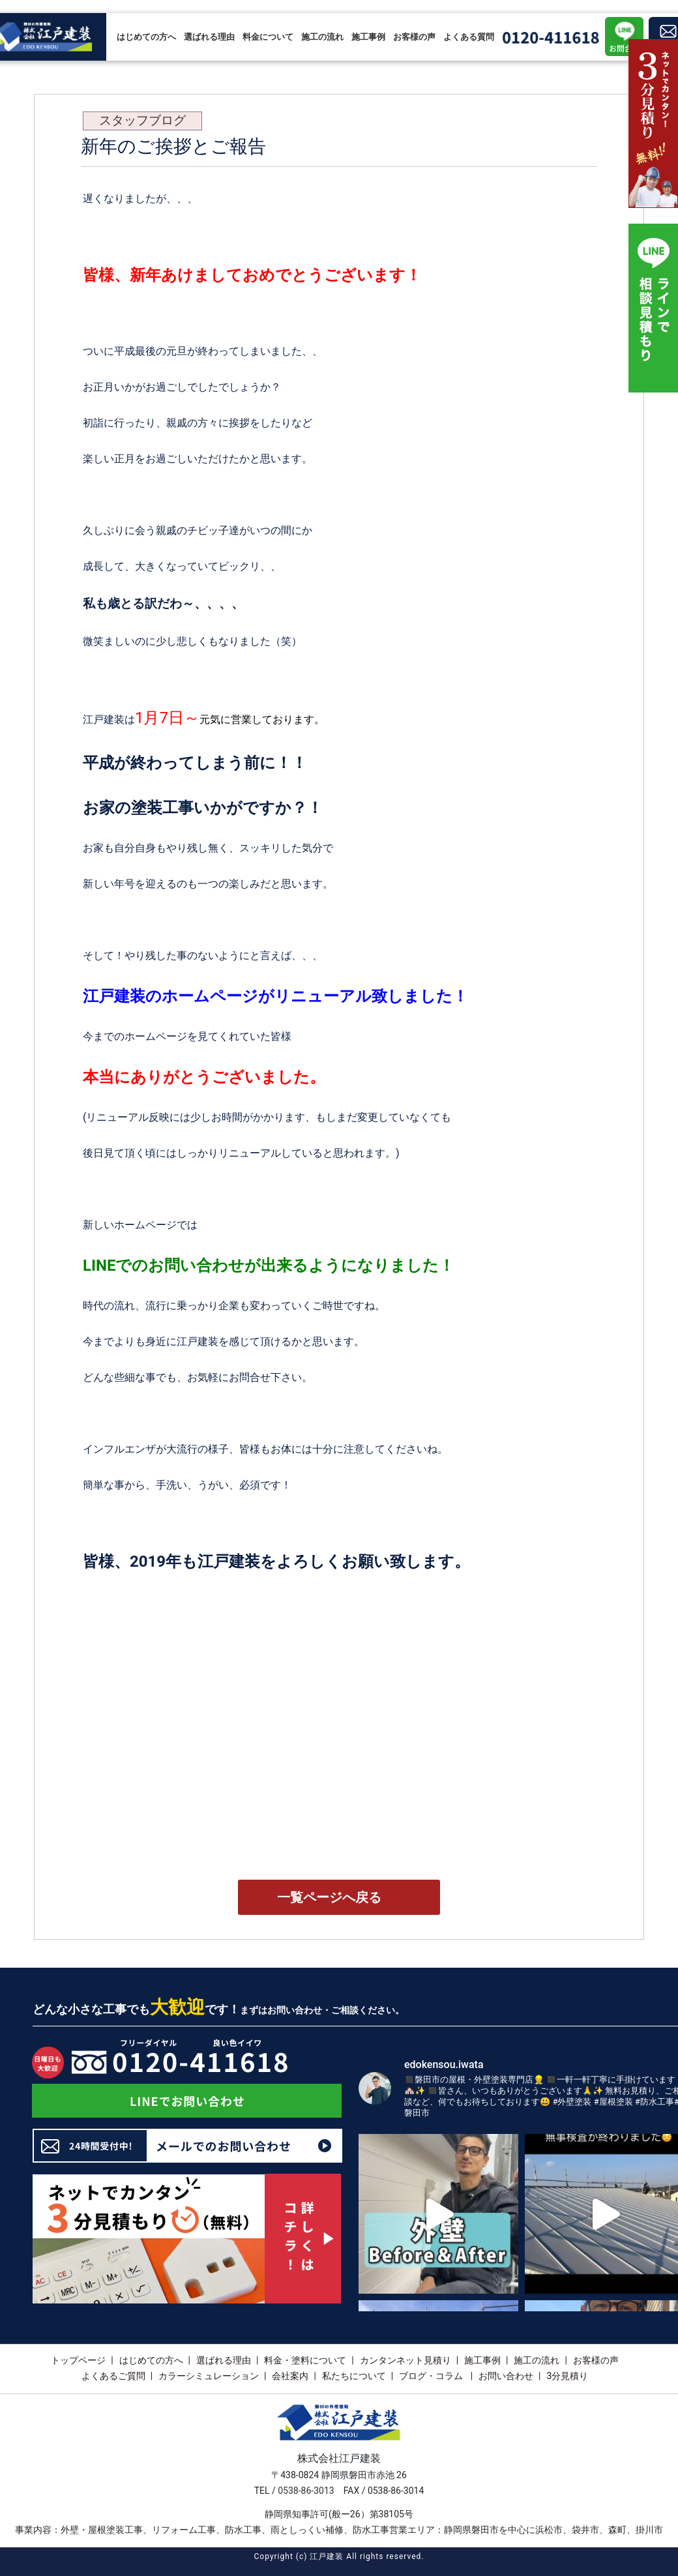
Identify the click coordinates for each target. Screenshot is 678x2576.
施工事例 (368, 37)
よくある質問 (468, 37)
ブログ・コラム (432, 2376)
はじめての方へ (146, 37)
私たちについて (354, 2376)
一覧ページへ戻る (329, 1897)
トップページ (78, 2360)
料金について (268, 37)
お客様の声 (414, 37)
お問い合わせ (506, 2376)
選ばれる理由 (209, 37)
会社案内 (290, 2376)
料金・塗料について (305, 2360)
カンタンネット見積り (405, 2360)
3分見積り (567, 2376)
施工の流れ (322, 37)
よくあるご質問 (113, 2376)
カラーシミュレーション (208, 2376)
